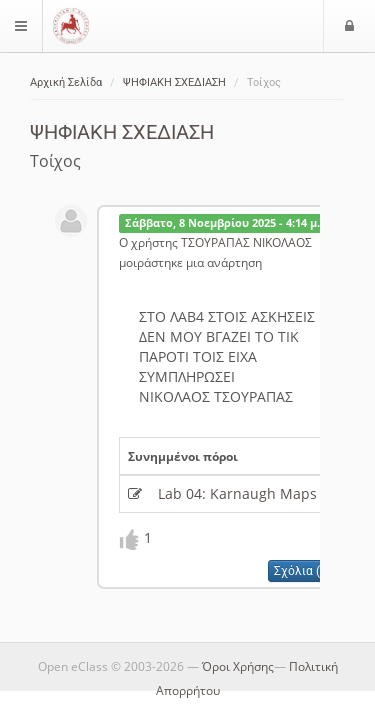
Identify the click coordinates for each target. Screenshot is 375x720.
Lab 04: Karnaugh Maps (237, 493)
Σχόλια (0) (302, 571)
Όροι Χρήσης (238, 666)
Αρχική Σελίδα (66, 82)
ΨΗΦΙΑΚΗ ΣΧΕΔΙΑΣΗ (174, 82)
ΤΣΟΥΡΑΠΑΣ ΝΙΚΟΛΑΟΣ (246, 242)
